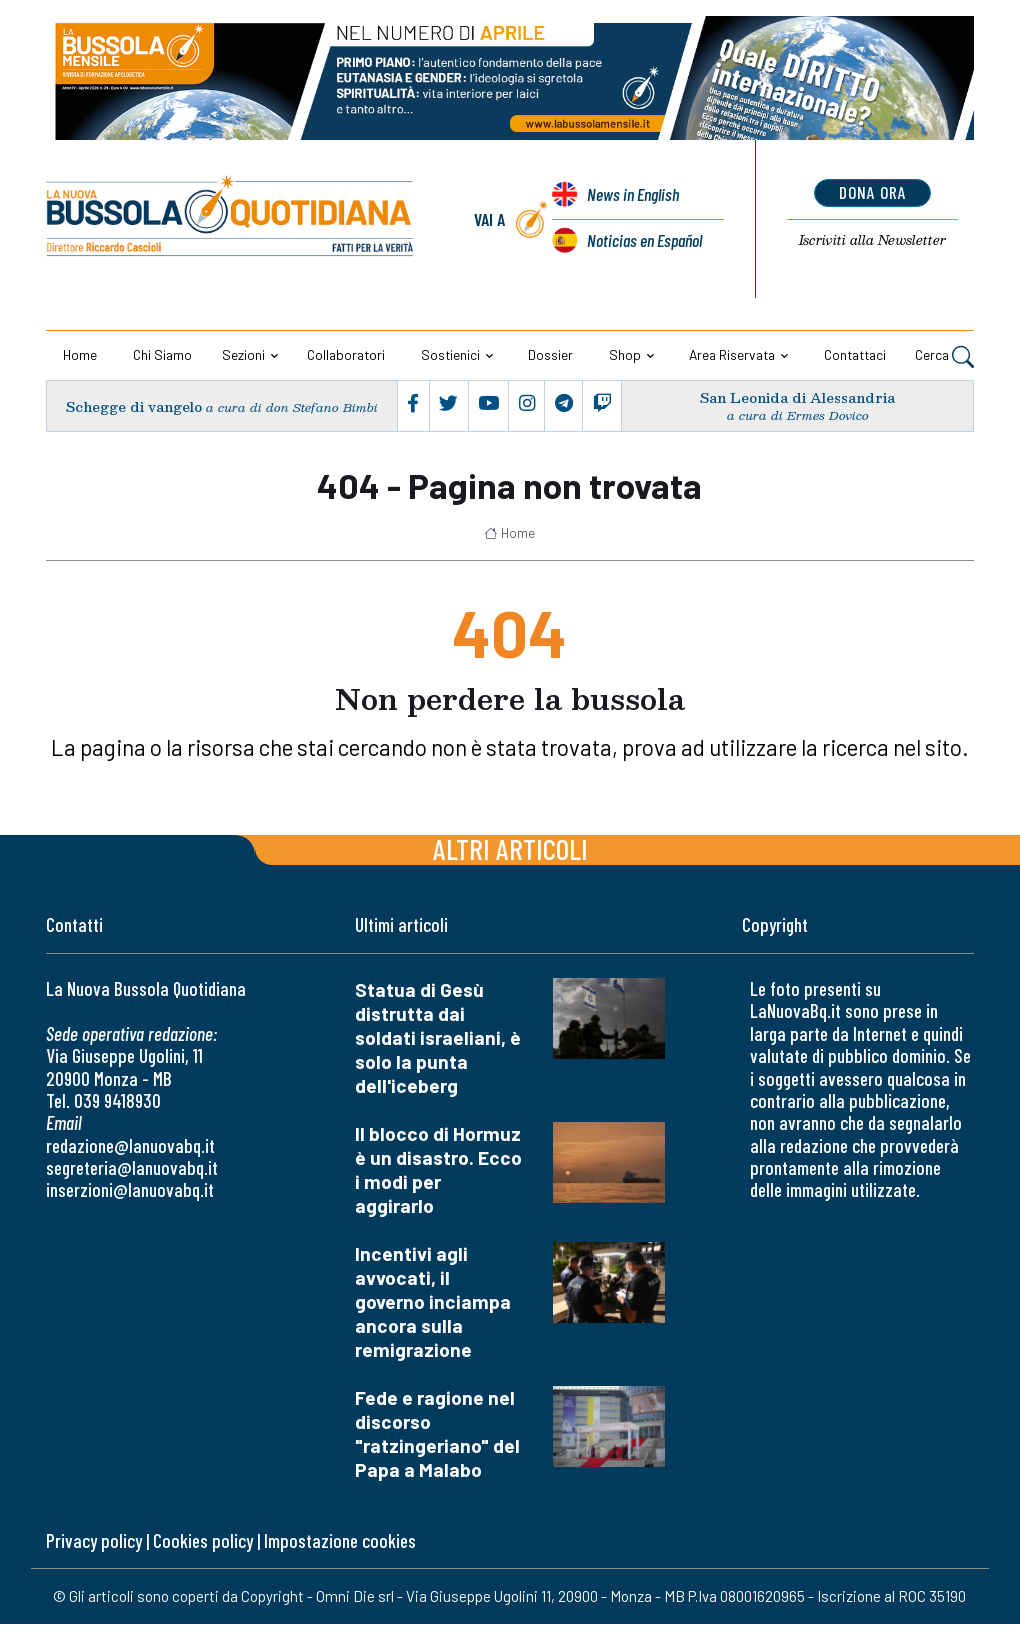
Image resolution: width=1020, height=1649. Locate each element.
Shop (625, 354)
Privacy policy (94, 1540)
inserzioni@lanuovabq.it (130, 1189)
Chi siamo (162, 354)
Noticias (644, 240)
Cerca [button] (944, 356)
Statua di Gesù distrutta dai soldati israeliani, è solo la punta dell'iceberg (438, 1037)
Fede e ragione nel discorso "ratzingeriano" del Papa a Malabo (437, 1433)
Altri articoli (510, 848)
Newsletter (872, 240)
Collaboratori (346, 354)
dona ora (872, 192)
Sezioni (243, 354)
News (633, 194)
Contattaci (855, 354)
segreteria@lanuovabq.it (132, 1167)
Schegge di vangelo (134, 406)
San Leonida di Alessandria (797, 397)
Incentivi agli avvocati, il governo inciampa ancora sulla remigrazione (433, 1301)
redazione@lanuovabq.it (130, 1145)
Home (80, 354)
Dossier (550, 354)
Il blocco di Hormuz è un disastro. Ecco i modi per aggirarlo (438, 1169)
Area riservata (732, 354)
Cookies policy (203, 1540)
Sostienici (450, 354)
